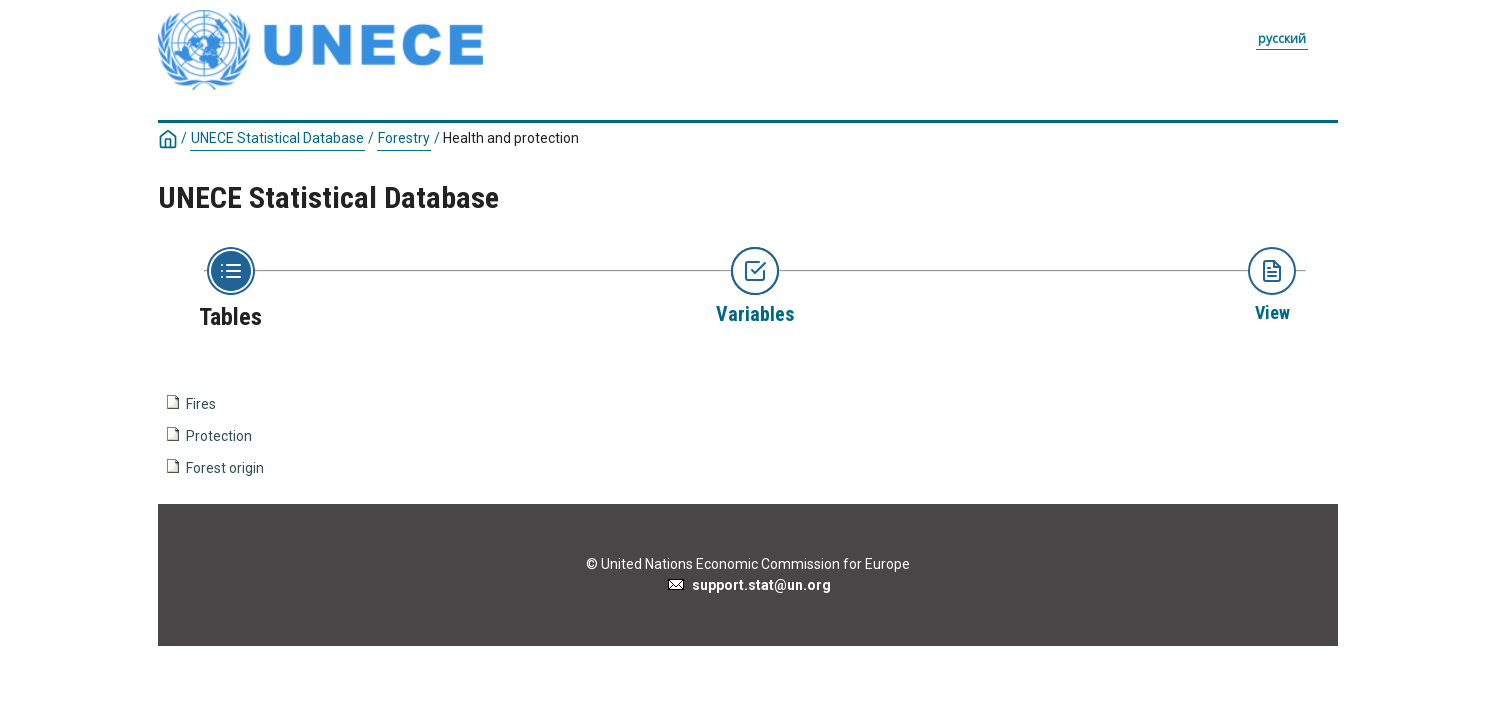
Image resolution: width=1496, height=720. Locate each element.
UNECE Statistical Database (277, 138)
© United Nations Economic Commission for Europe (748, 564)
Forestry (404, 138)
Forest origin (225, 468)
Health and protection (511, 138)
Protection (219, 436)
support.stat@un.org (748, 585)
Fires (201, 404)
